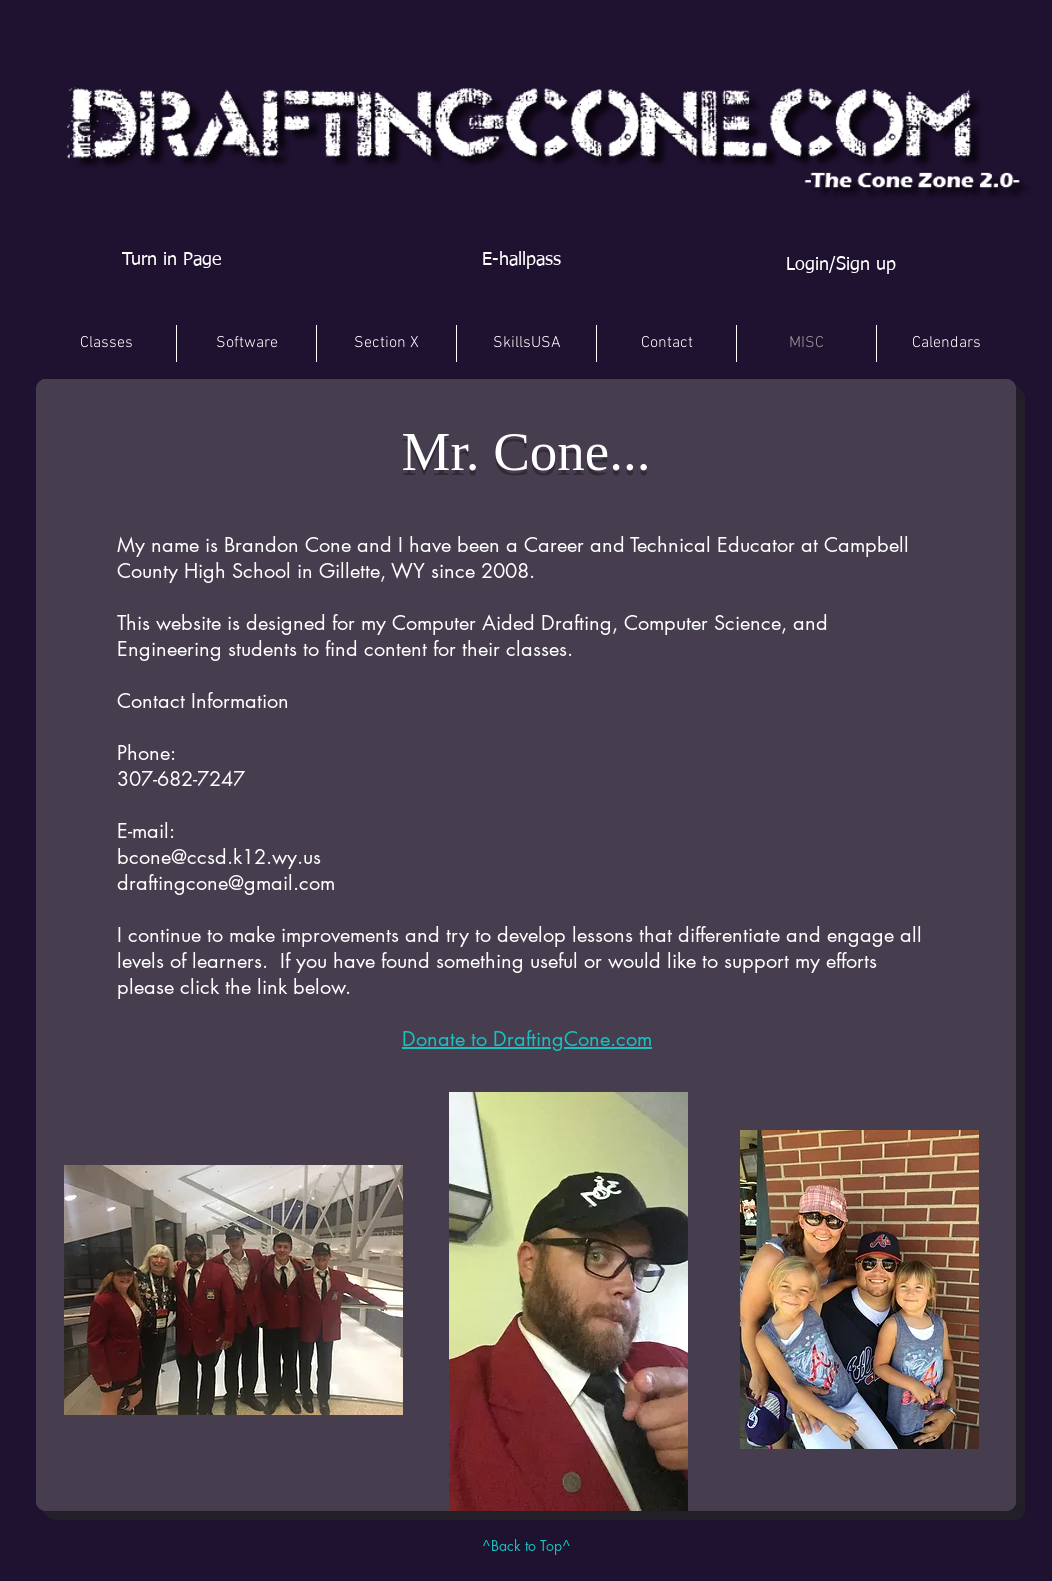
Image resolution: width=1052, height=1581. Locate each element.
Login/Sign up (841, 265)
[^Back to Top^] (526, 1546)
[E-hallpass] (521, 260)
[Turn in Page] (171, 260)
